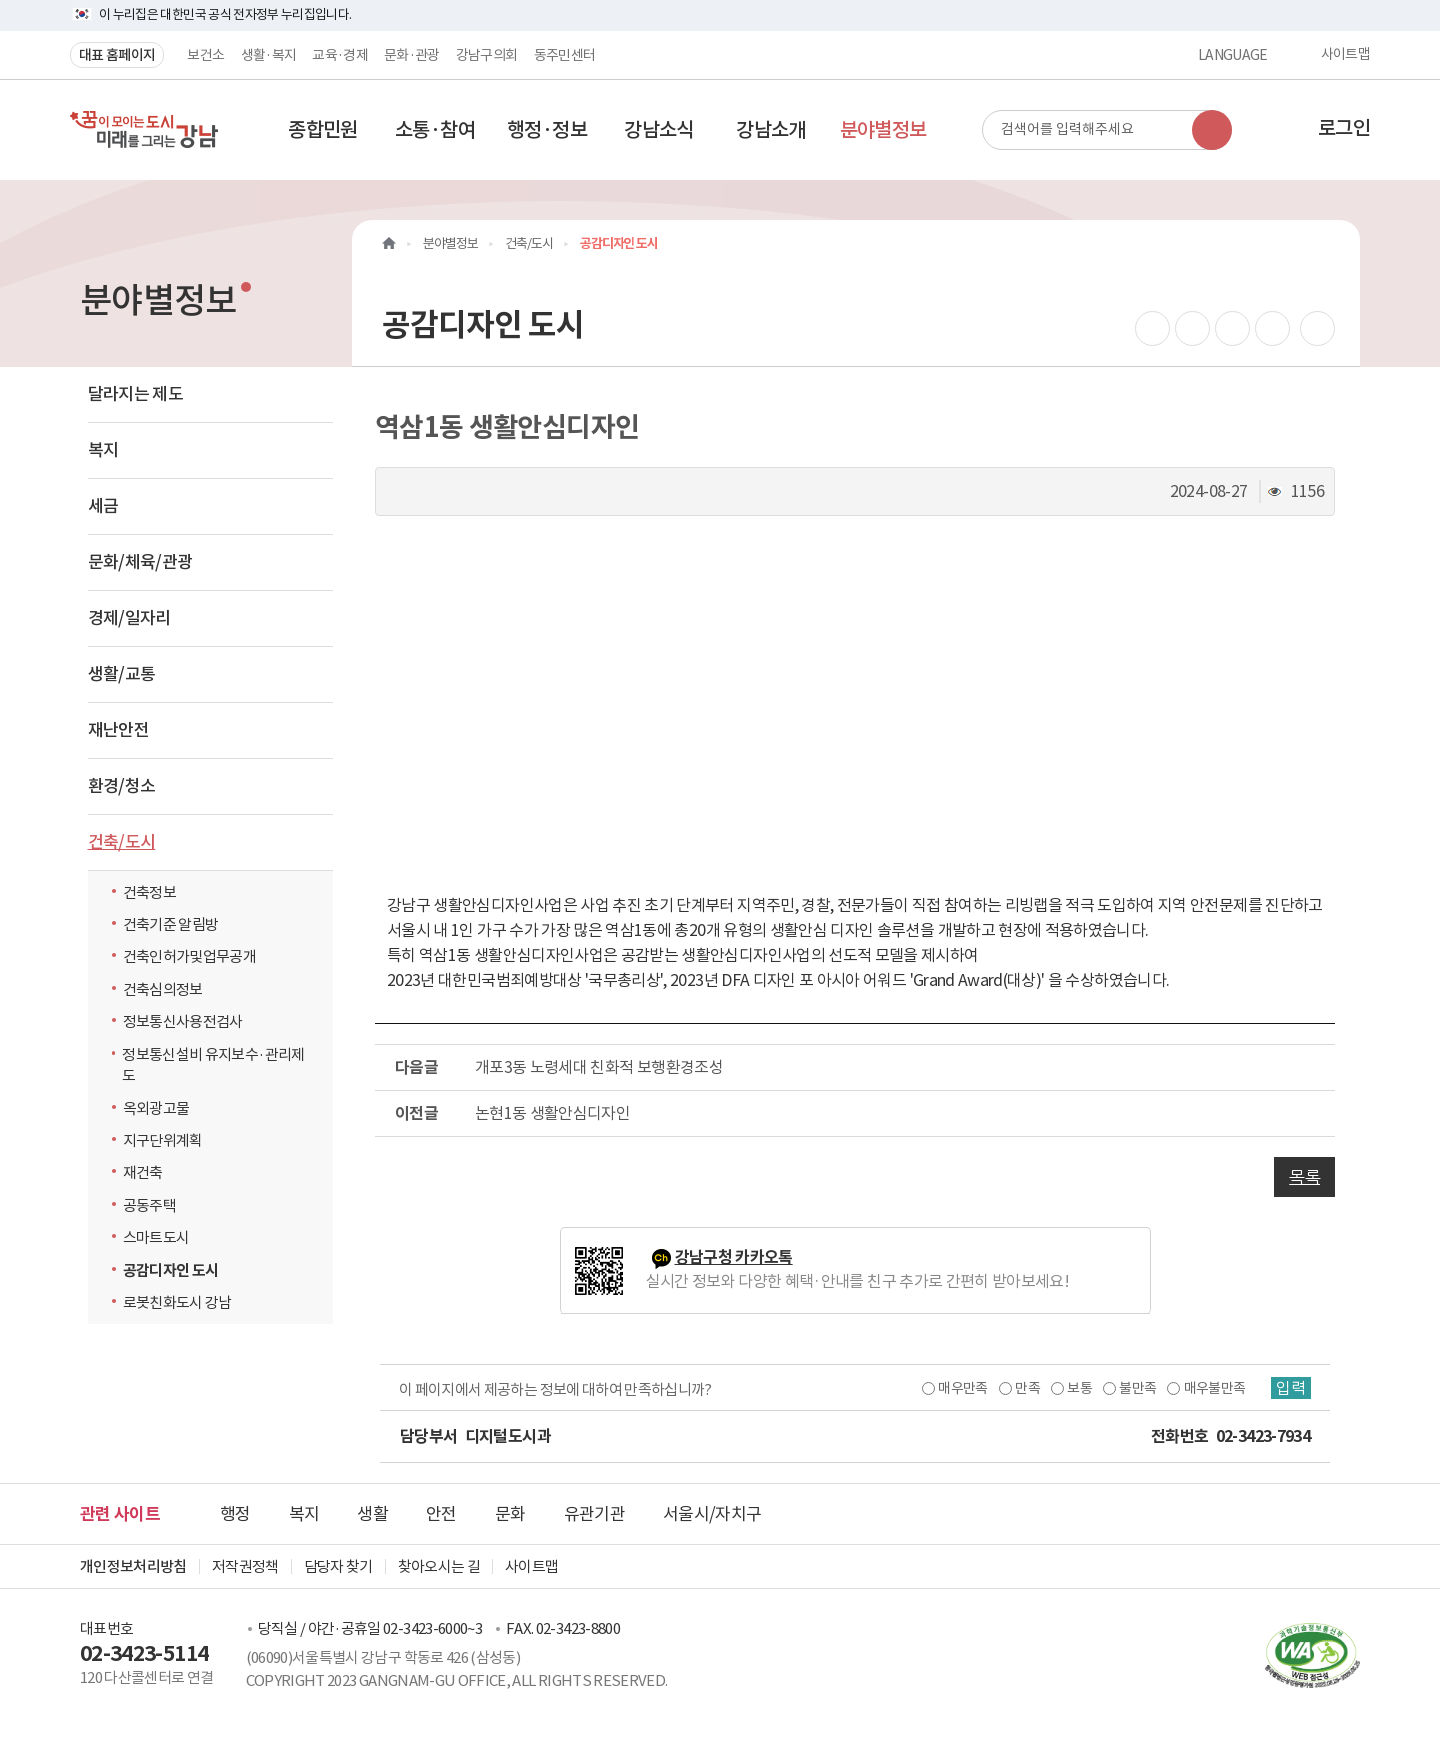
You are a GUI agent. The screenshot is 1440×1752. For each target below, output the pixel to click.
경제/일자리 (129, 618)
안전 (441, 1514)
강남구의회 (487, 55)
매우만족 (962, 1388)
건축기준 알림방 (171, 924)
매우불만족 (1215, 1388)
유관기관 (594, 1514)
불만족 (1137, 1388)
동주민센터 (565, 55)
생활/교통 (122, 674)
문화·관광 (412, 55)
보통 (1079, 1388)
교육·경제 (340, 55)
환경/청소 (122, 786)
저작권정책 (245, 1566)
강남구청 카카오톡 (734, 1257)
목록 (1304, 1177)
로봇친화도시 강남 (182, 1302)
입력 (1291, 1388)
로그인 (1344, 128)
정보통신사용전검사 (183, 1021)
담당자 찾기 (338, 1566)
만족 (1027, 1388)
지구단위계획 (163, 1140)
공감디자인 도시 (171, 1270)
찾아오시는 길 (439, 1566)
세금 (103, 506)
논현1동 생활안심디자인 (552, 1113)
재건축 (143, 1172)
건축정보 (149, 892)
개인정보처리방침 (133, 1566)
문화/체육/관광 (140, 562)
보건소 (205, 55)
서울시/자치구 (712, 1514)
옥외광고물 (156, 1108)
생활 (372, 1514)
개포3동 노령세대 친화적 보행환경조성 (599, 1067)
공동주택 (149, 1205)
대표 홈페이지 (117, 55)
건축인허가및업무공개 (190, 956)
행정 (235, 1514)
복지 (103, 450)
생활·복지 (269, 55)
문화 (510, 1514)
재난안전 (118, 730)
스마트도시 (156, 1237)
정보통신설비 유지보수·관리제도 (213, 1065)
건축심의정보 (163, 989)
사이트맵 (1345, 55)
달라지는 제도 (135, 394)
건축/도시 (122, 842)
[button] (323, 130)
